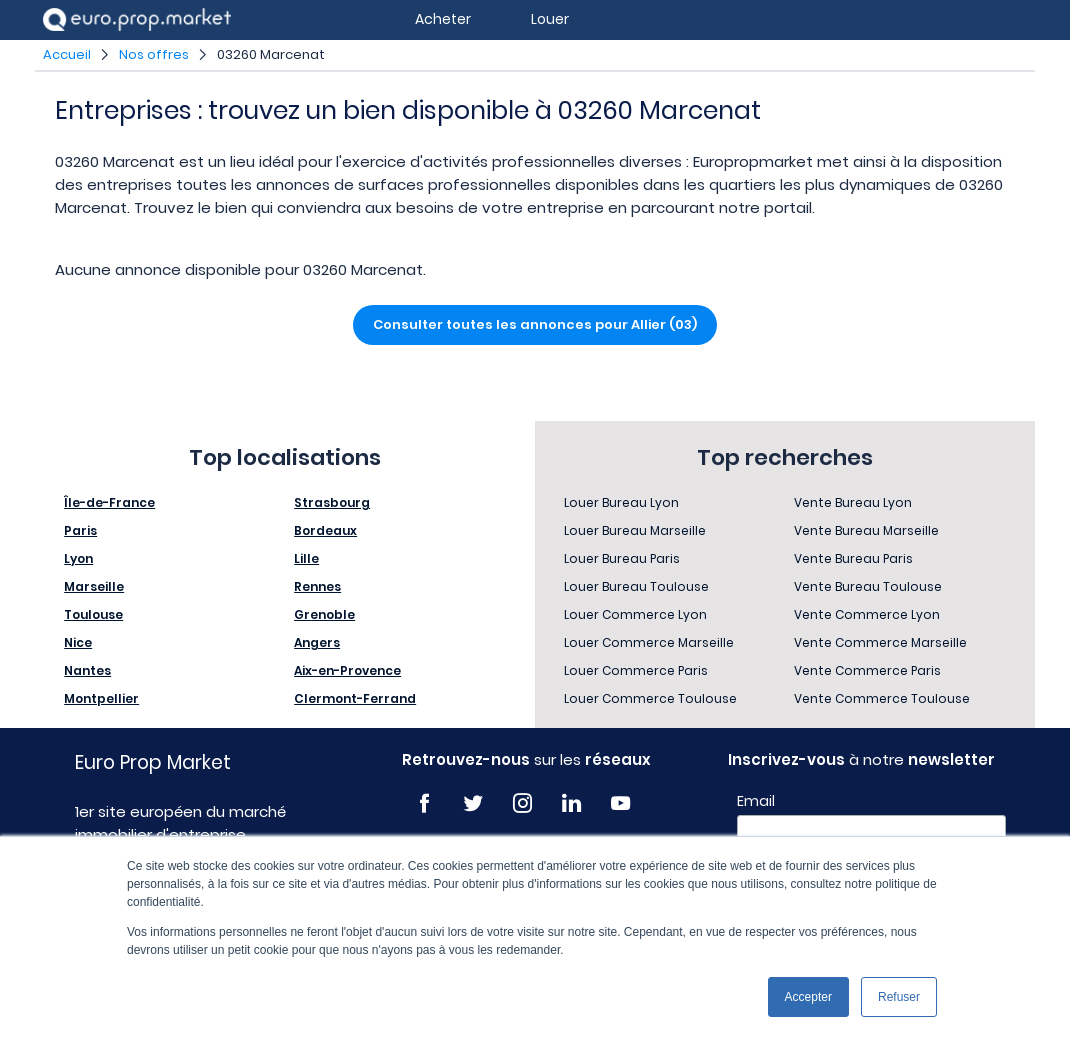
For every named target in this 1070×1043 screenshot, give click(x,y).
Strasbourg (332, 502)
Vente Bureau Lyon (853, 502)
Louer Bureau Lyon (621, 502)
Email (756, 801)
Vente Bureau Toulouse (868, 586)
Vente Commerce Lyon (867, 614)
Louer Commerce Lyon (635, 614)
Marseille (94, 586)
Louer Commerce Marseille (649, 642)
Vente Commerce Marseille (880, 642)
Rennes (317, 586)
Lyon (78, 558)
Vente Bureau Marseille (866, 530)
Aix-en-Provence (347, 670)
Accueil (67, 54)
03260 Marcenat (271, 54)
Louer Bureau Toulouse (636, 586)
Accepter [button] (808, 997)
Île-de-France (109, 502)
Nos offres (154, 54)
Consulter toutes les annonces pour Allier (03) (535, 324)
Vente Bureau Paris (853, 558)
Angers (317, 642)
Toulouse (93, 614)
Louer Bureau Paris (622, 558)
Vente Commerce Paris (867, 670)
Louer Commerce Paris (636, 670)
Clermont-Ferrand (355, 698)
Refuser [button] (899, 997)
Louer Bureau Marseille (635, 530)
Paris (80, 530)
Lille (306, 558)
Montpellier (101, 698)
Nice (78, 642)
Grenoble (324, 614)
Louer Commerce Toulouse (650, 698)
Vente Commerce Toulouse (882, 698)
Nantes (87, 670)
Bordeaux (325, 530)
